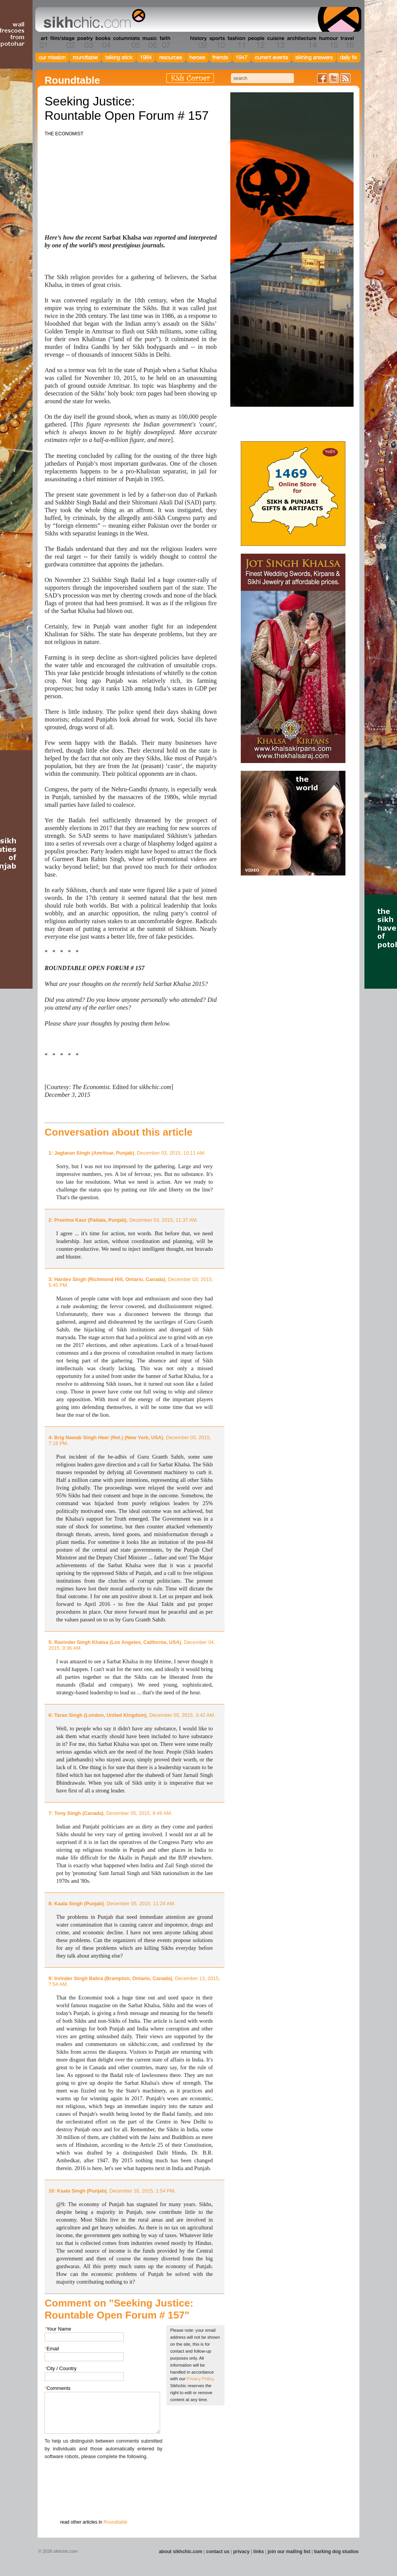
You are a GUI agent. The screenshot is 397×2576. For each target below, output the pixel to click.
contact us (218, 2551)
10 (51, 2191)
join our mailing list (289, 2551)
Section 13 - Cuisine (275, 42)
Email (52, 2349)
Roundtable (115, 2522)
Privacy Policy (199, 2378)
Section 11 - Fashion (236, 42)
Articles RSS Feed (345, 78)
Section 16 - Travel (346, 42)
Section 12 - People (256, 42)
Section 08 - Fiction (179, 42)
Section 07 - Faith (164, 42)
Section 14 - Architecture (301, 42)
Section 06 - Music (149, 42)
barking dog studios (336, 2551)
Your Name (58, 2329)
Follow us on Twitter (334, 78)
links (258, 2551)
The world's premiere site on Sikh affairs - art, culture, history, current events (92, 19)
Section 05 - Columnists (126, 42)
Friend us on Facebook (322, 78)
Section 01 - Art (41, 42)
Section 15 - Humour (328, 42)
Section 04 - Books (102, 42)
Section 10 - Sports (216, 42)
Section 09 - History (197, 42)
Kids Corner (190, 78)
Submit (57, 2501)
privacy (241, 2551)
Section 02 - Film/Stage (61, 42)
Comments (58, 2388)
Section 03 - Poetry (84, 42)
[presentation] (103, 2475)
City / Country (61, 2368)
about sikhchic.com (180, 2551)
